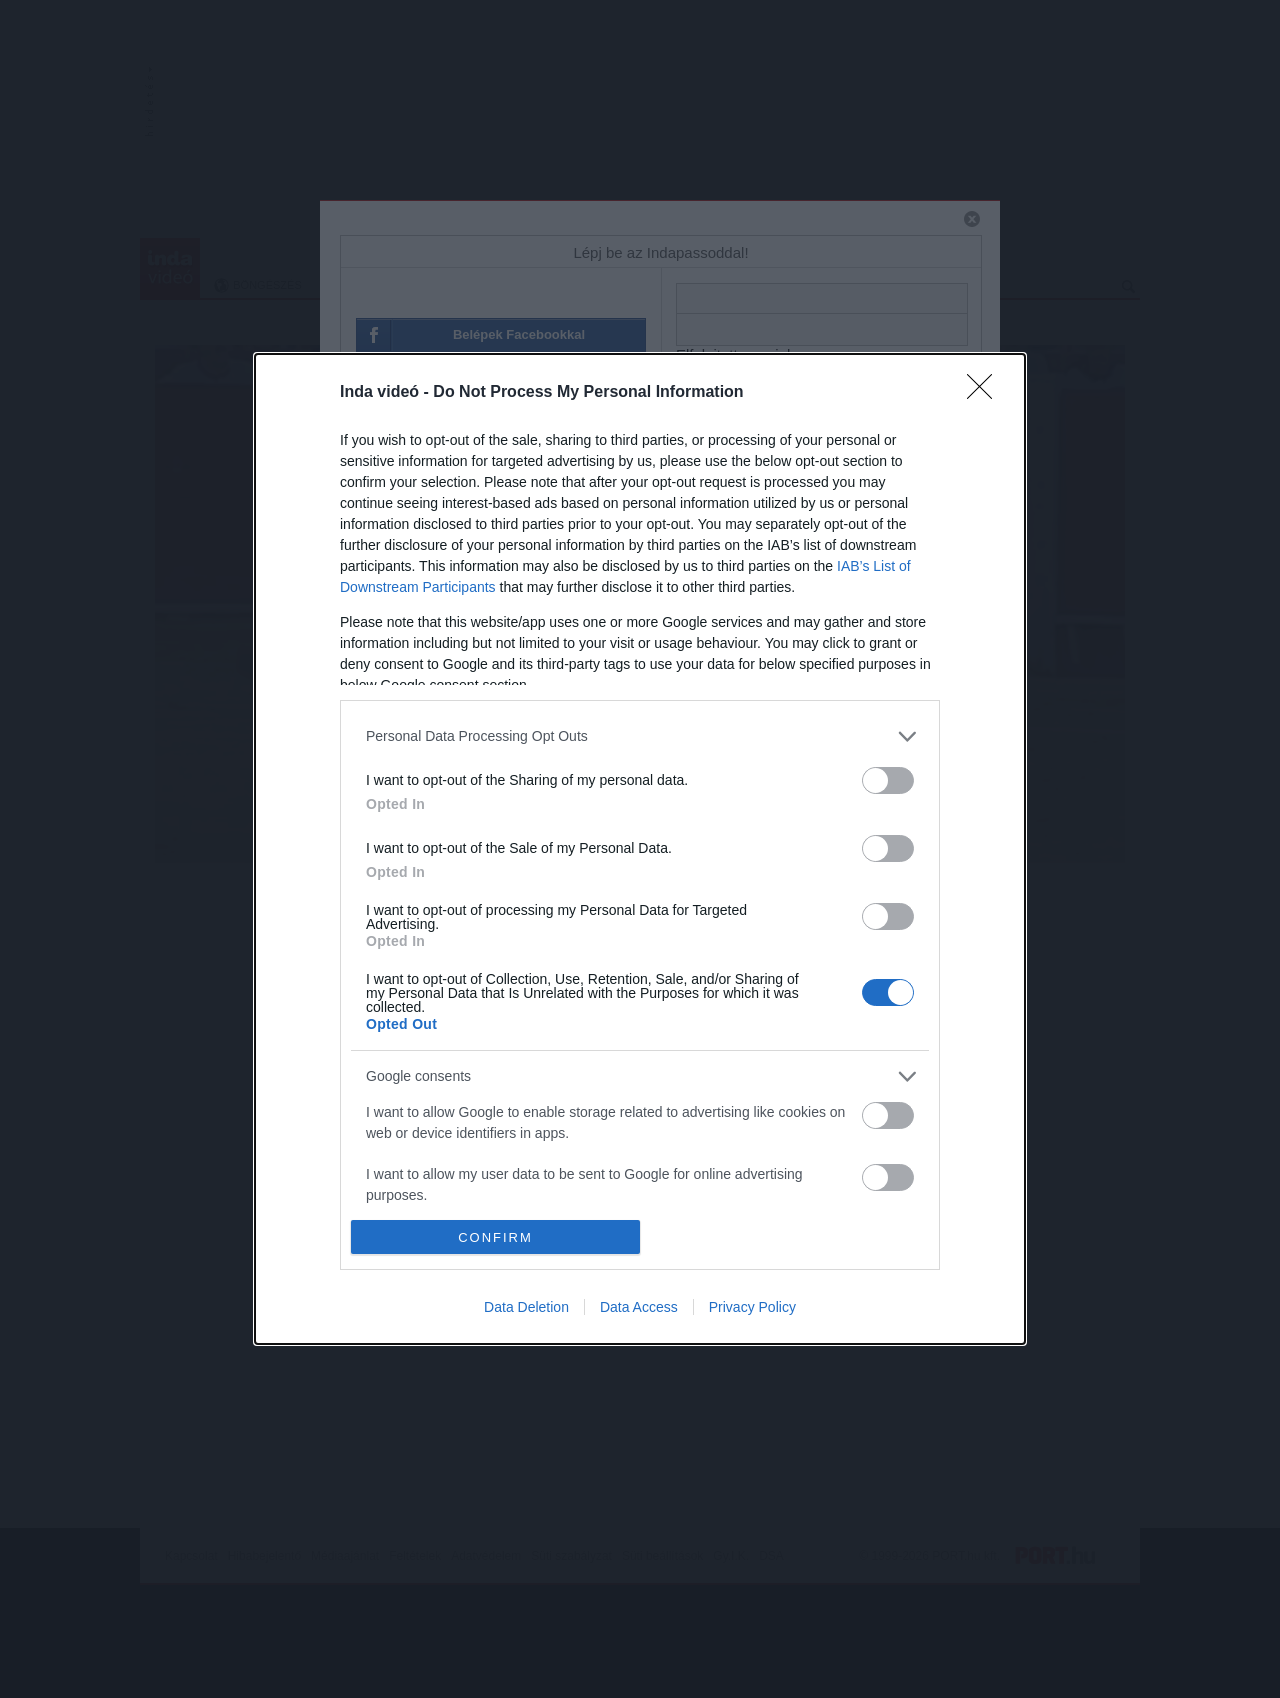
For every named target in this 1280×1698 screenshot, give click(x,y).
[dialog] (640, 849)
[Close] (986, 393)
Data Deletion (526, 1307)
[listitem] (640, 736)
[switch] (888, 780)
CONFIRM (495, 1236)
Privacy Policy (752, 1307)
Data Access (639, 1307)
